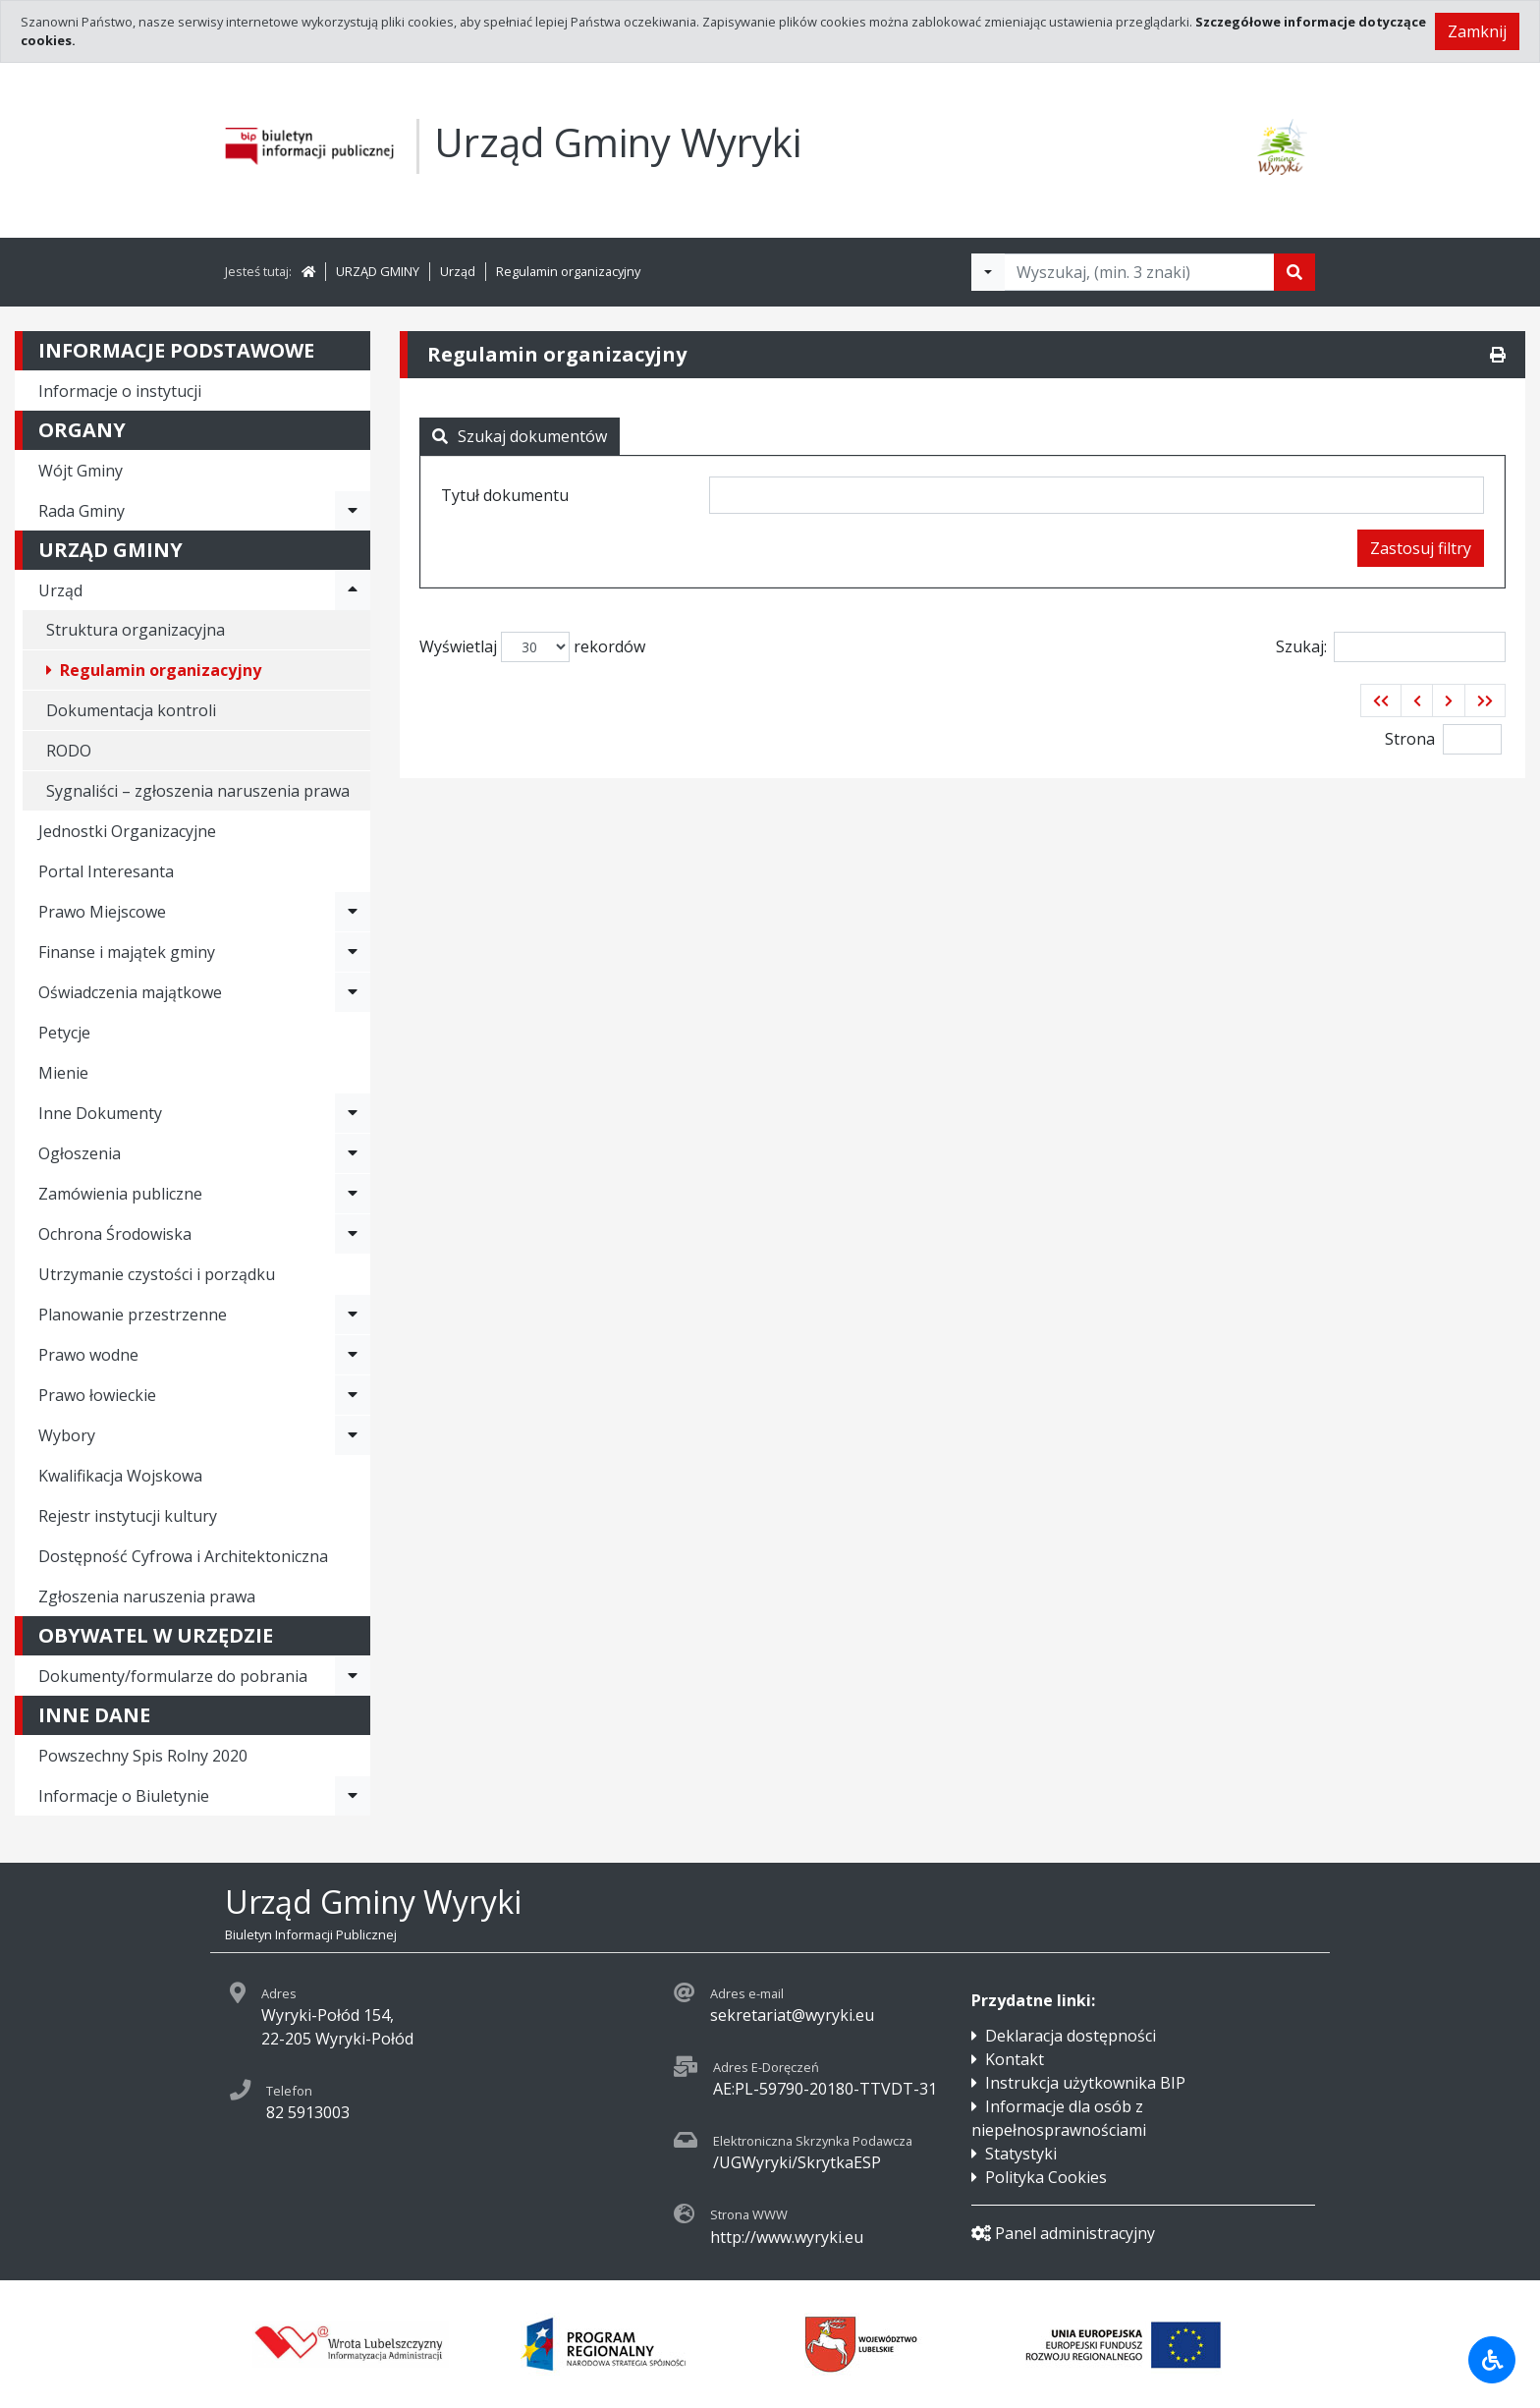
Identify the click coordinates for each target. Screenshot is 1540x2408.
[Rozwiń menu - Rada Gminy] (352, 511)
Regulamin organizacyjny (568, 271)
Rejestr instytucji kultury (127, 1516)
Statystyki (1021, 2153)
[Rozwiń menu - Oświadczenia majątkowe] (352, 992)
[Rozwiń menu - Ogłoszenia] (352, 1153)
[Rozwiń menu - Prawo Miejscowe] (352, 911)
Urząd (457, 271)
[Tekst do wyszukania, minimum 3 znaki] (1139, 272)
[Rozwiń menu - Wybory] (352, 1435)
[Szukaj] (1294, 272)
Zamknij (1477, 31)
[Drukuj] (1498, 354)
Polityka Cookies (1046, 2177)
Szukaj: (1391, 647)
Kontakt (1014, 2059)
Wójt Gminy (80, 470)
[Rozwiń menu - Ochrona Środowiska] (352, 1234)
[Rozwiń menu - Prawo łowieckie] (352, 1395)
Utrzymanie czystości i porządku (156, 1274)
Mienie (63, 1073)
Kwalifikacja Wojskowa (120, 1475)
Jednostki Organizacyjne (127, 831)
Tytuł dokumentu (505, 495)
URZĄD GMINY (377, 271)
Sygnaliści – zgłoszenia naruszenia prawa (198, 791)
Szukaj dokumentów (519, 436)
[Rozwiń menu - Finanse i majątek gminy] (352, 952)
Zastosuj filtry (1420, 548)
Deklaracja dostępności (1070, 2035)
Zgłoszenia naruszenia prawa (146, 1596)
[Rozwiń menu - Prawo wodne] (352, 1354)
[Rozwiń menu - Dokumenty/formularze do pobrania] (352, 1676)
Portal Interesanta (106, 871)
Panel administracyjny (1063, 2233)
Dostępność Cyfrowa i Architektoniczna (183, 1556)
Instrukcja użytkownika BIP (1085, 2083)
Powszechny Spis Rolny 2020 (143, 1755)
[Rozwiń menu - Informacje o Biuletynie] (352, 1796)
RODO (68, 750)
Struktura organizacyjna (135, 630)
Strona (1410, 739)
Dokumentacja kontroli (131, 710)
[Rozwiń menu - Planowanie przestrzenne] (352, 1314)
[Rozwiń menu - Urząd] (352, 590)
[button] (1381, 700)
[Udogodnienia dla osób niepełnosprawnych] (1491, 2359)
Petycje (64, 1032)
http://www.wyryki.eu (786, 2237)
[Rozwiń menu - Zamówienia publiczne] (352, 1193)
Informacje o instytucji (119, 391)
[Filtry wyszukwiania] (988, 272)
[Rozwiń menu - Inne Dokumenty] (352, 1113)
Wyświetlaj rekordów (532, 647)
